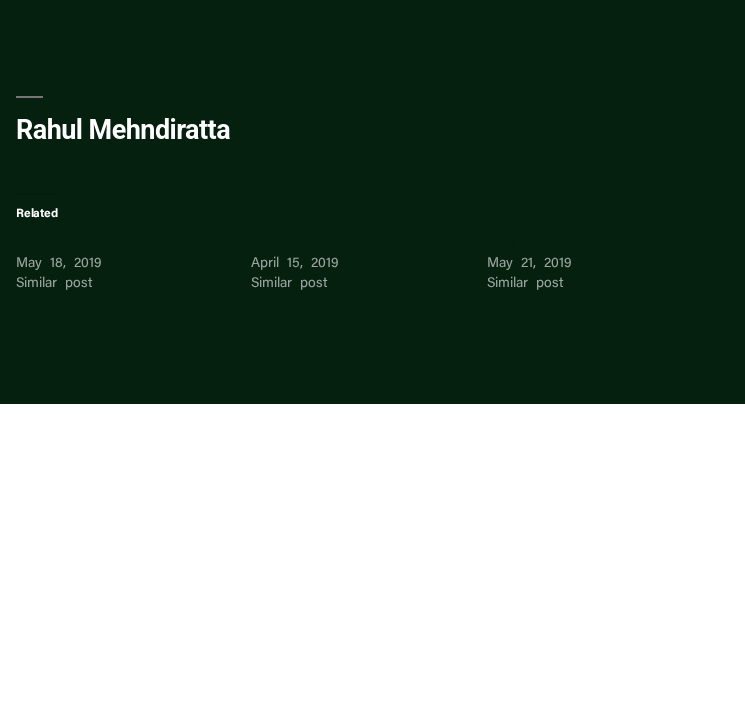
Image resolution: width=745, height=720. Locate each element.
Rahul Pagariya (535, 244)
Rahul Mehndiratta (74, 244)
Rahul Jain (284, 244)
